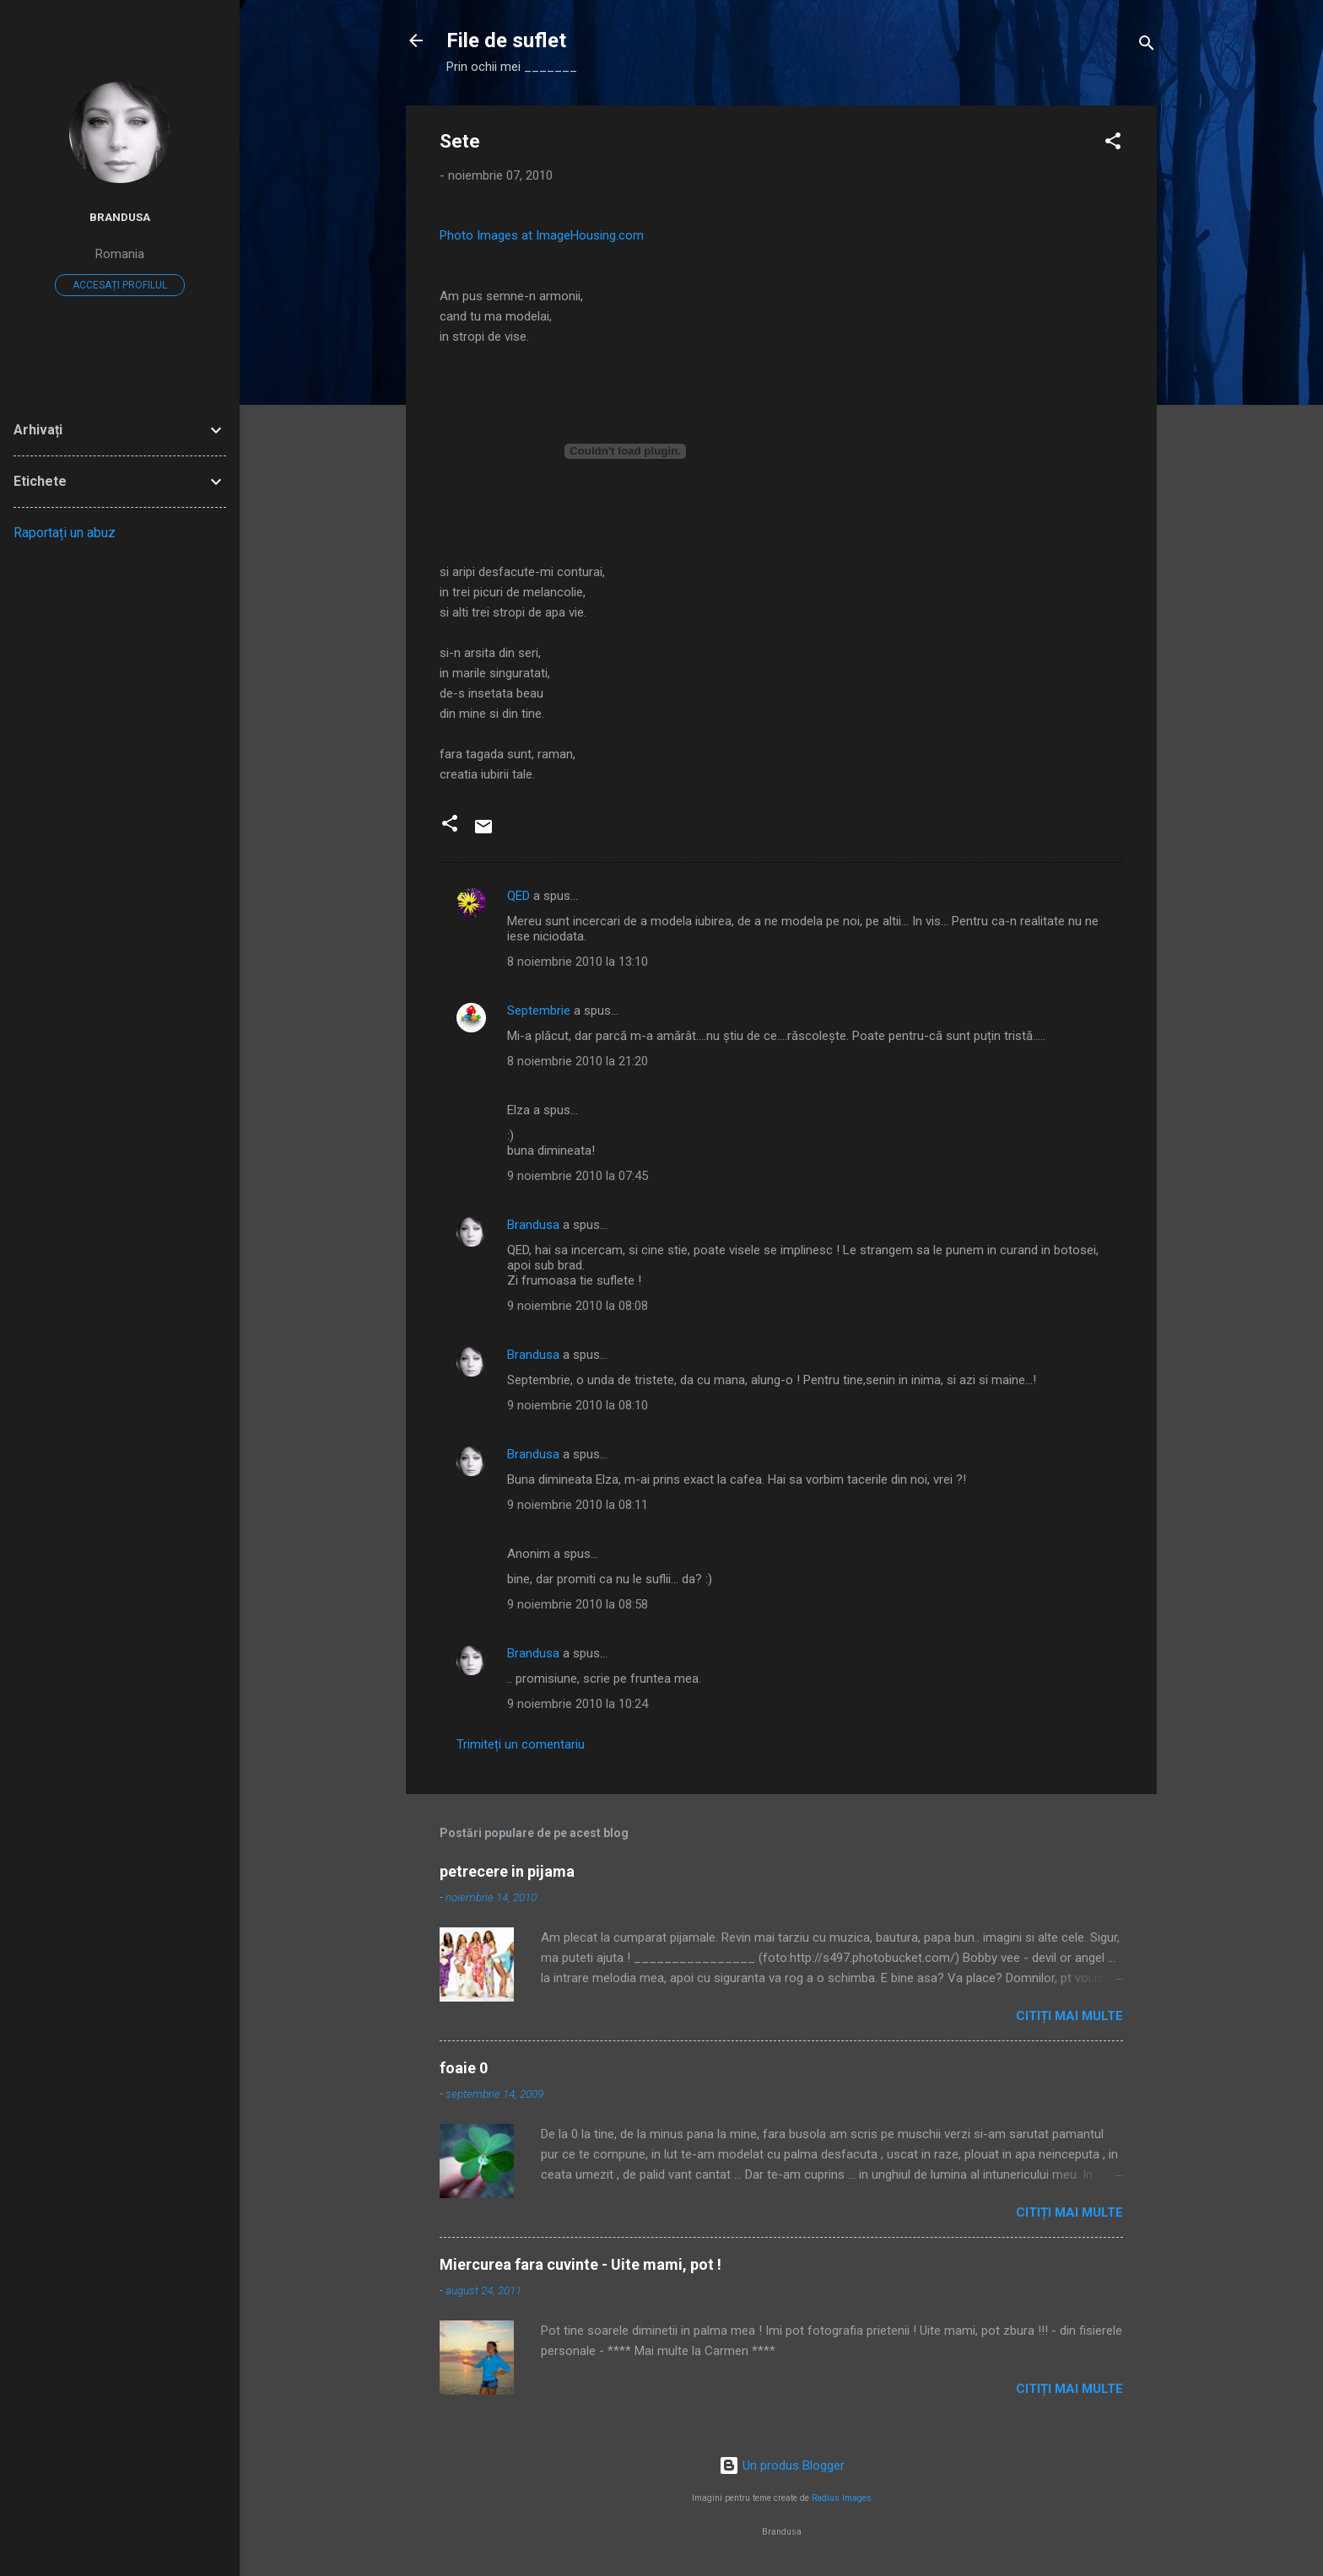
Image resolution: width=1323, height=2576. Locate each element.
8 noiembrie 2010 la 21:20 (577, 1061)
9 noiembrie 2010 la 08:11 (577, 1504)
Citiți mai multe (1069, 2016)
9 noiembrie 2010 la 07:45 (577, 1175)
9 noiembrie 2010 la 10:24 (577, 1703)
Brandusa (533, 1224)
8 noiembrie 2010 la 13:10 (577, 961)
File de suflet (506, 40)
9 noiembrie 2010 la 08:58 (577, 1604)
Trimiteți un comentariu (520, 1744)
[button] (1113, 144)
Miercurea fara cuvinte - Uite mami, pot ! (580, 2264)
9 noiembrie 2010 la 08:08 (577, 1305)
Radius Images (842, 2497)
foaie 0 (464, 2068)
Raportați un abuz (65, 533)
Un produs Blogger (782, 2465)
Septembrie (538, 1010)
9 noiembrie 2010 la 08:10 (577, 1405)
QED (518, 895)
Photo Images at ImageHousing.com (542, 235)
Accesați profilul (120, 285)
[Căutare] (1147, 46)
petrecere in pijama (507, 1871)
